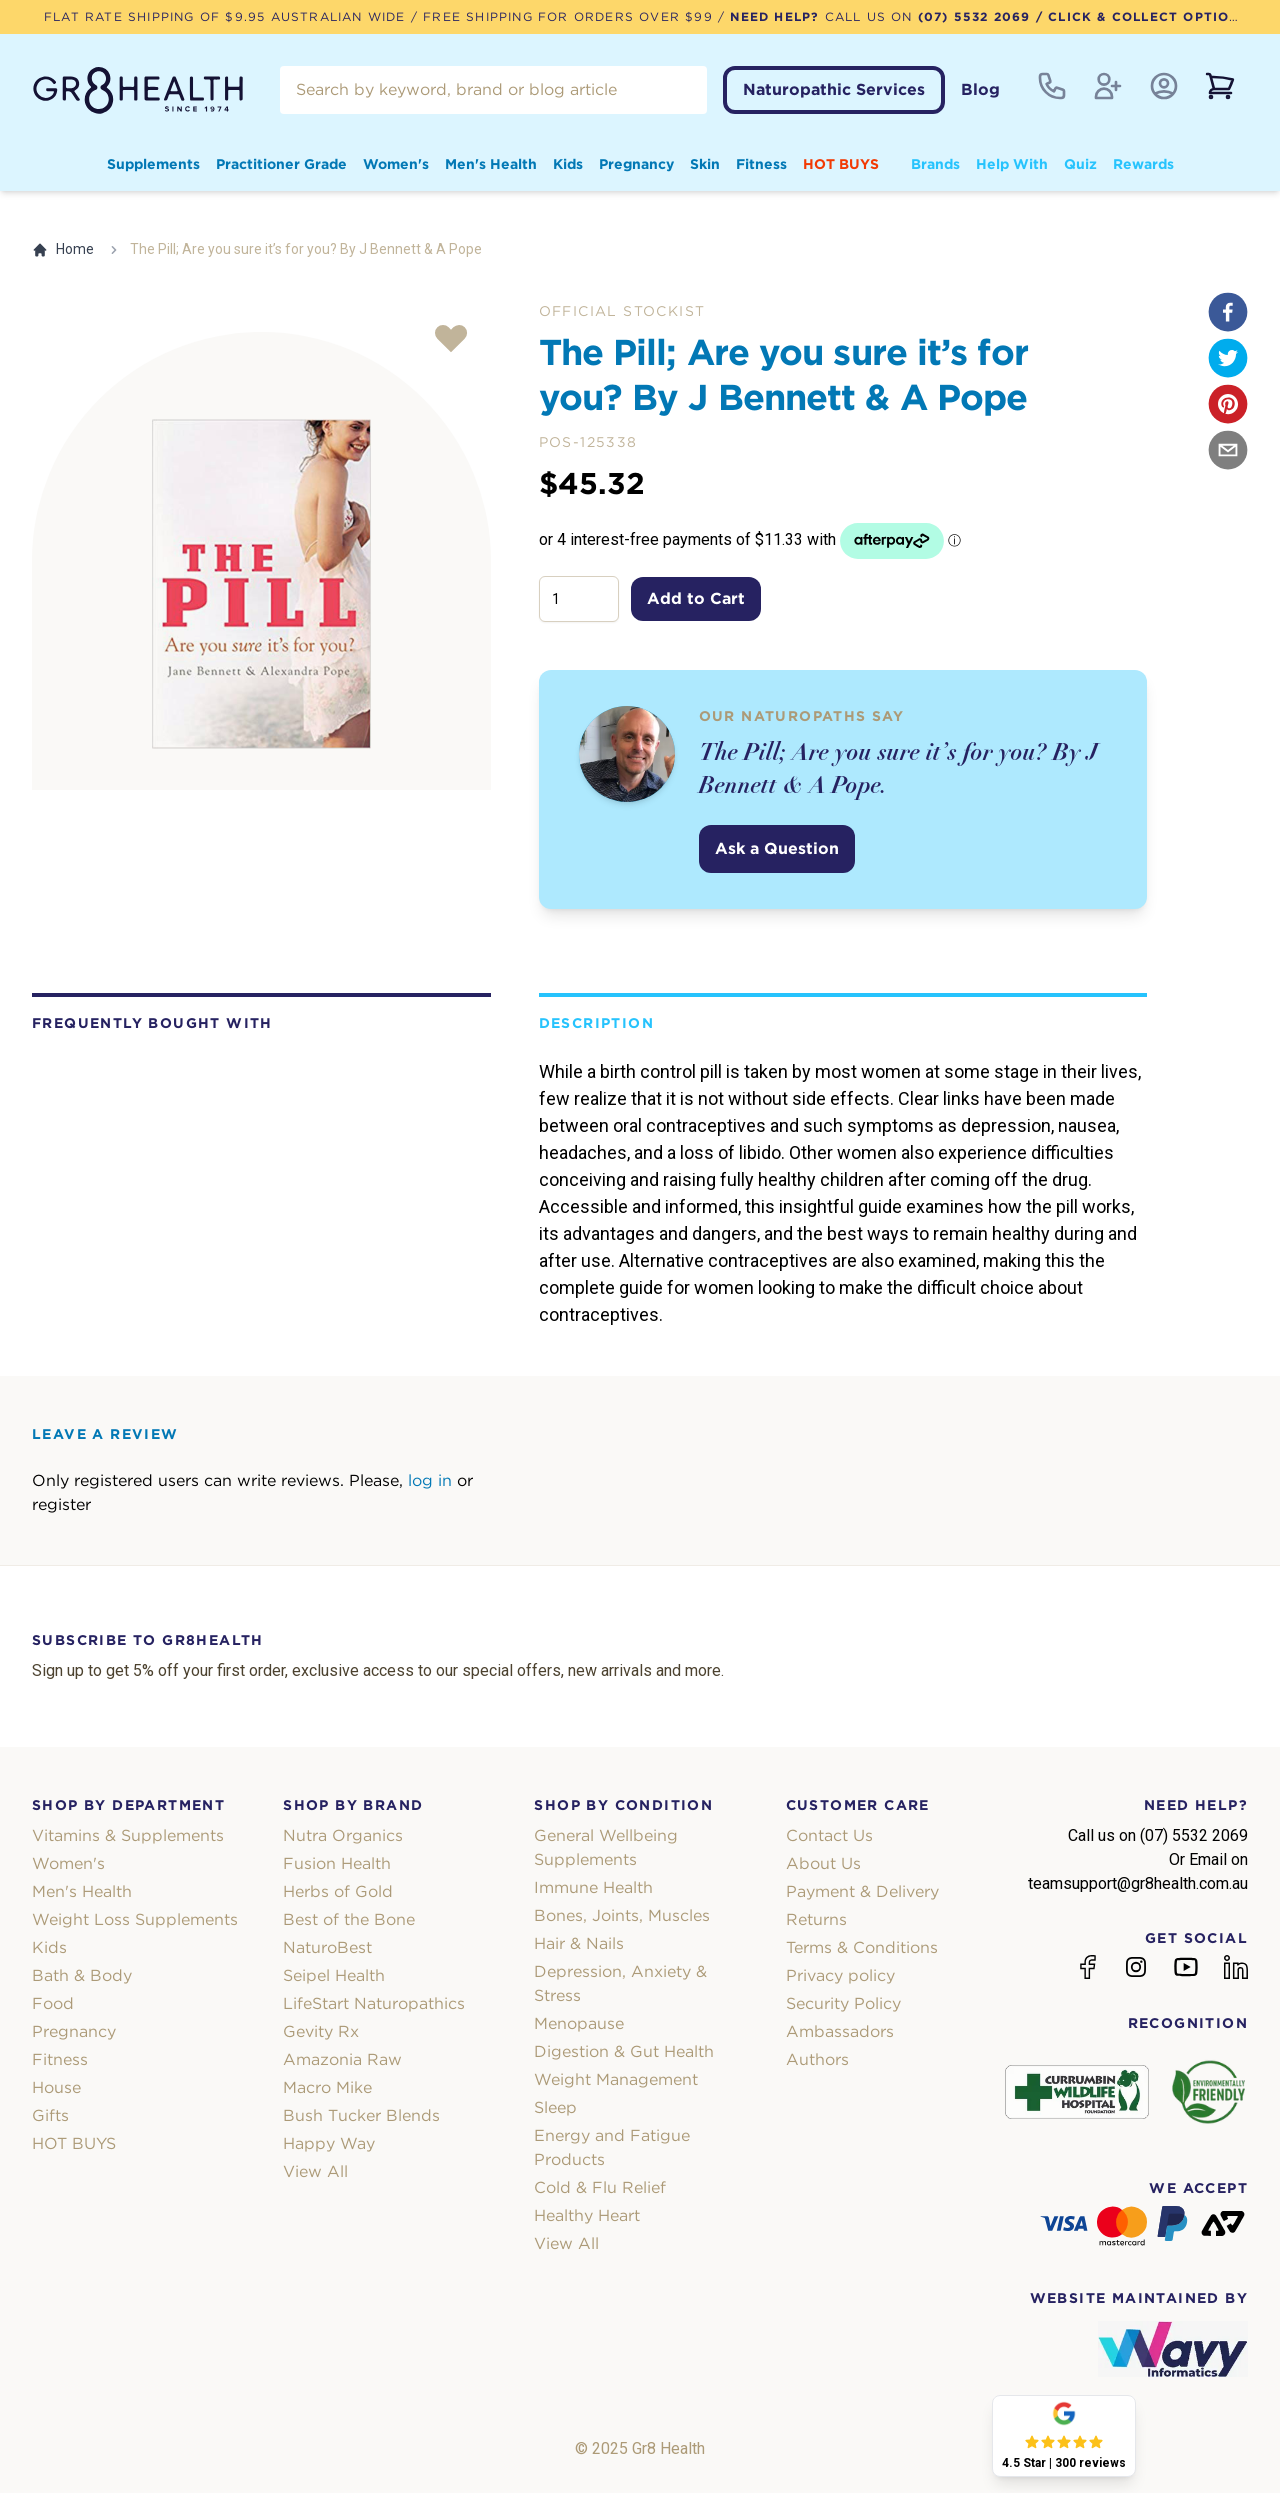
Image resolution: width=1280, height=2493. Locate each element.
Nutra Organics (343, 1835)
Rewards (1143, 164)
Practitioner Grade (281, 164)
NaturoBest (327, 1947)
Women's (396, 164)
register (61, 1504)
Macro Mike (327, 2087)
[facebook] (1228, 312)
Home (63, 249)
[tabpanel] (261, 561)
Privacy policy (840, 1975)
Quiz (1080, 164)
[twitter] (1228, 358)
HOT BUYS (841, 164)
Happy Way (329, 2143)
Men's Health (491, 164)
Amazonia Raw (342, 2059)
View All (315, 2171)
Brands (935, 164)
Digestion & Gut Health (624, 2051)
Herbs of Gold (338, 1891)
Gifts (50, 2115)
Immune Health (593, 1887)
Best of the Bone (349, 1919)
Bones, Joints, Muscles (622, 1915)
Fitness (761, 164)
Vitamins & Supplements (128, 1835)
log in (430, 1480)
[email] (1228, 450)
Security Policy (843, 2003)
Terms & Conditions (862, 1947)
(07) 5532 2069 (974, 16)
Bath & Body (82, 1975)
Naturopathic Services (834, 89)
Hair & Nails (579, 1943)
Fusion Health (337, 1863)
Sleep (555, 2107)
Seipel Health (334, 1975)
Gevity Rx (321, 2031)
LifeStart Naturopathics (374, 2003)
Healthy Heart (587, 2215)
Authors (817, 2059)
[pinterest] (1228, 404)
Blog (980, 89)
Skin (705, 164)
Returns (816, 1919)
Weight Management (616, 2079)
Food (53, 2003)
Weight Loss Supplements (135, 1919)
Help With (1012, 164)
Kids (568, 164)
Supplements (153, 164)
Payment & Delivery (862, 1891)
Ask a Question (777, 848)
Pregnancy (636, 164)
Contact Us (829, 1835)
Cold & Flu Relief (600, 2187)
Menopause (579, 2023)
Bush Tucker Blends (361, 2115)
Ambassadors (840, 2031)
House (56, 2087)
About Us (823, 1863)
